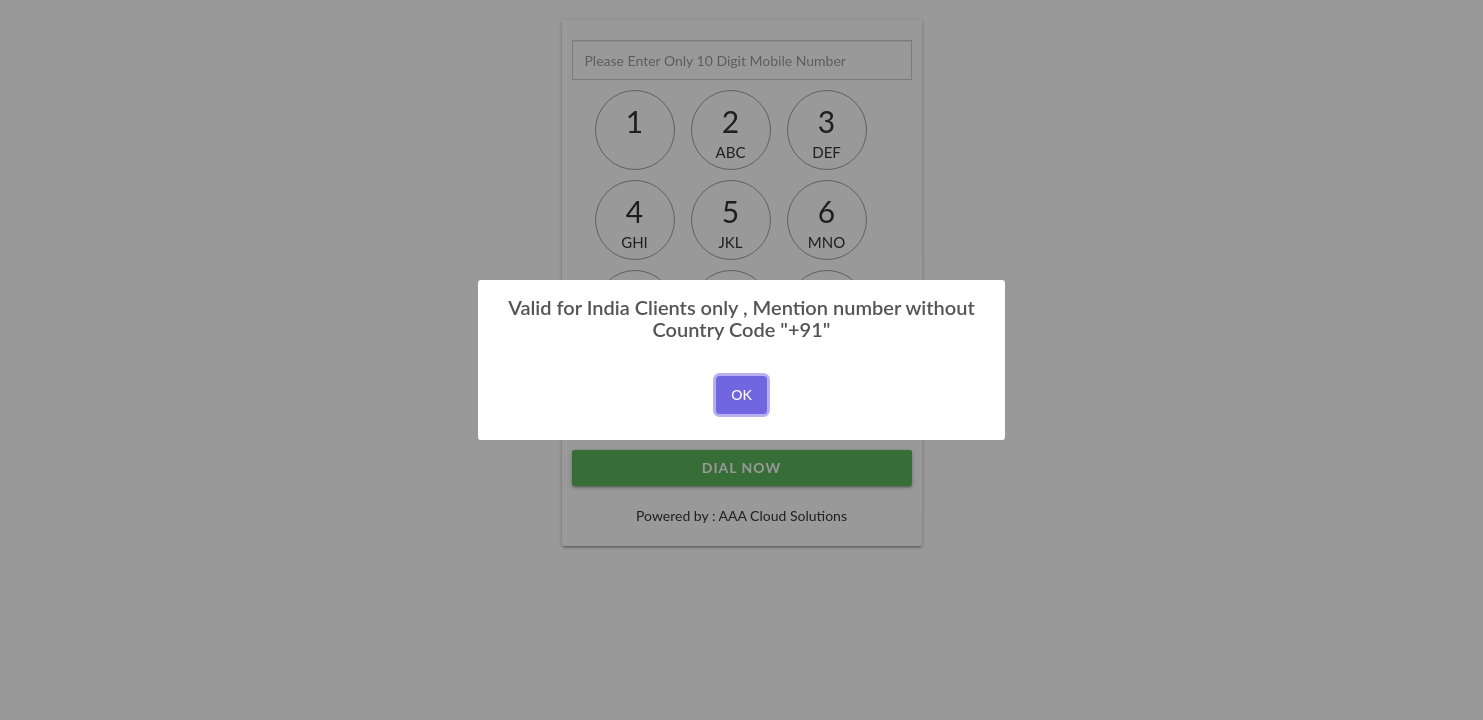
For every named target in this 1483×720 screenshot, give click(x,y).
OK (741, 394)
